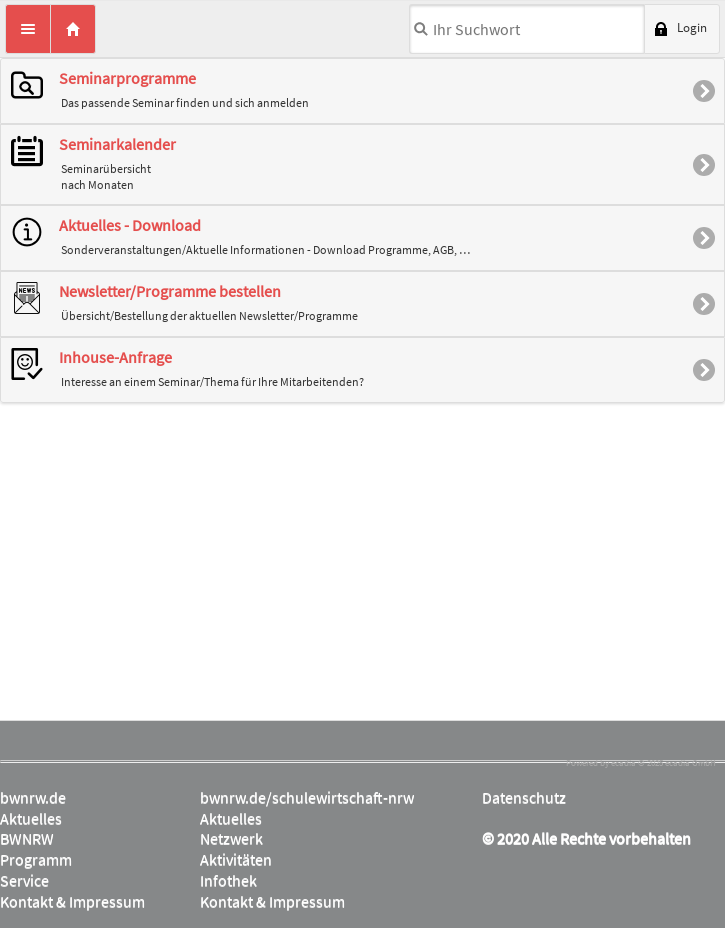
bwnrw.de (33, 797)
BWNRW (27, 838)
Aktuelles (31, 818)
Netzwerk (231, 838)
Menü (27, 29)
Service (24, 880)
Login (692, 27)
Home (73, 29)
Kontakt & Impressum (72, 901)
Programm (36, 859)
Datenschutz (524, 797)
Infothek (228, 880)
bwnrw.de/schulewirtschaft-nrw (307, 797)
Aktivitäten (236, 859)
